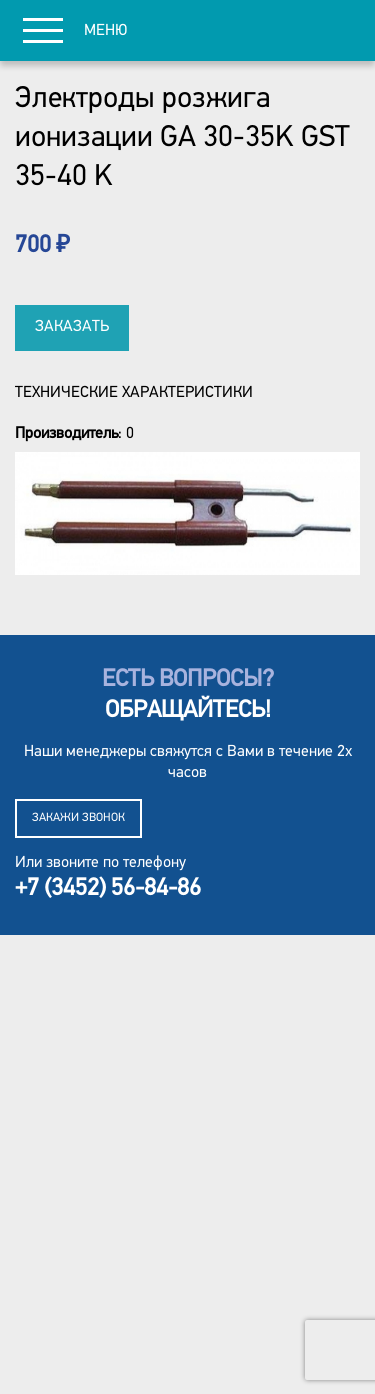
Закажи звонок (78, 818)
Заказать (72, 327)
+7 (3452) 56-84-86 (108, 889)
